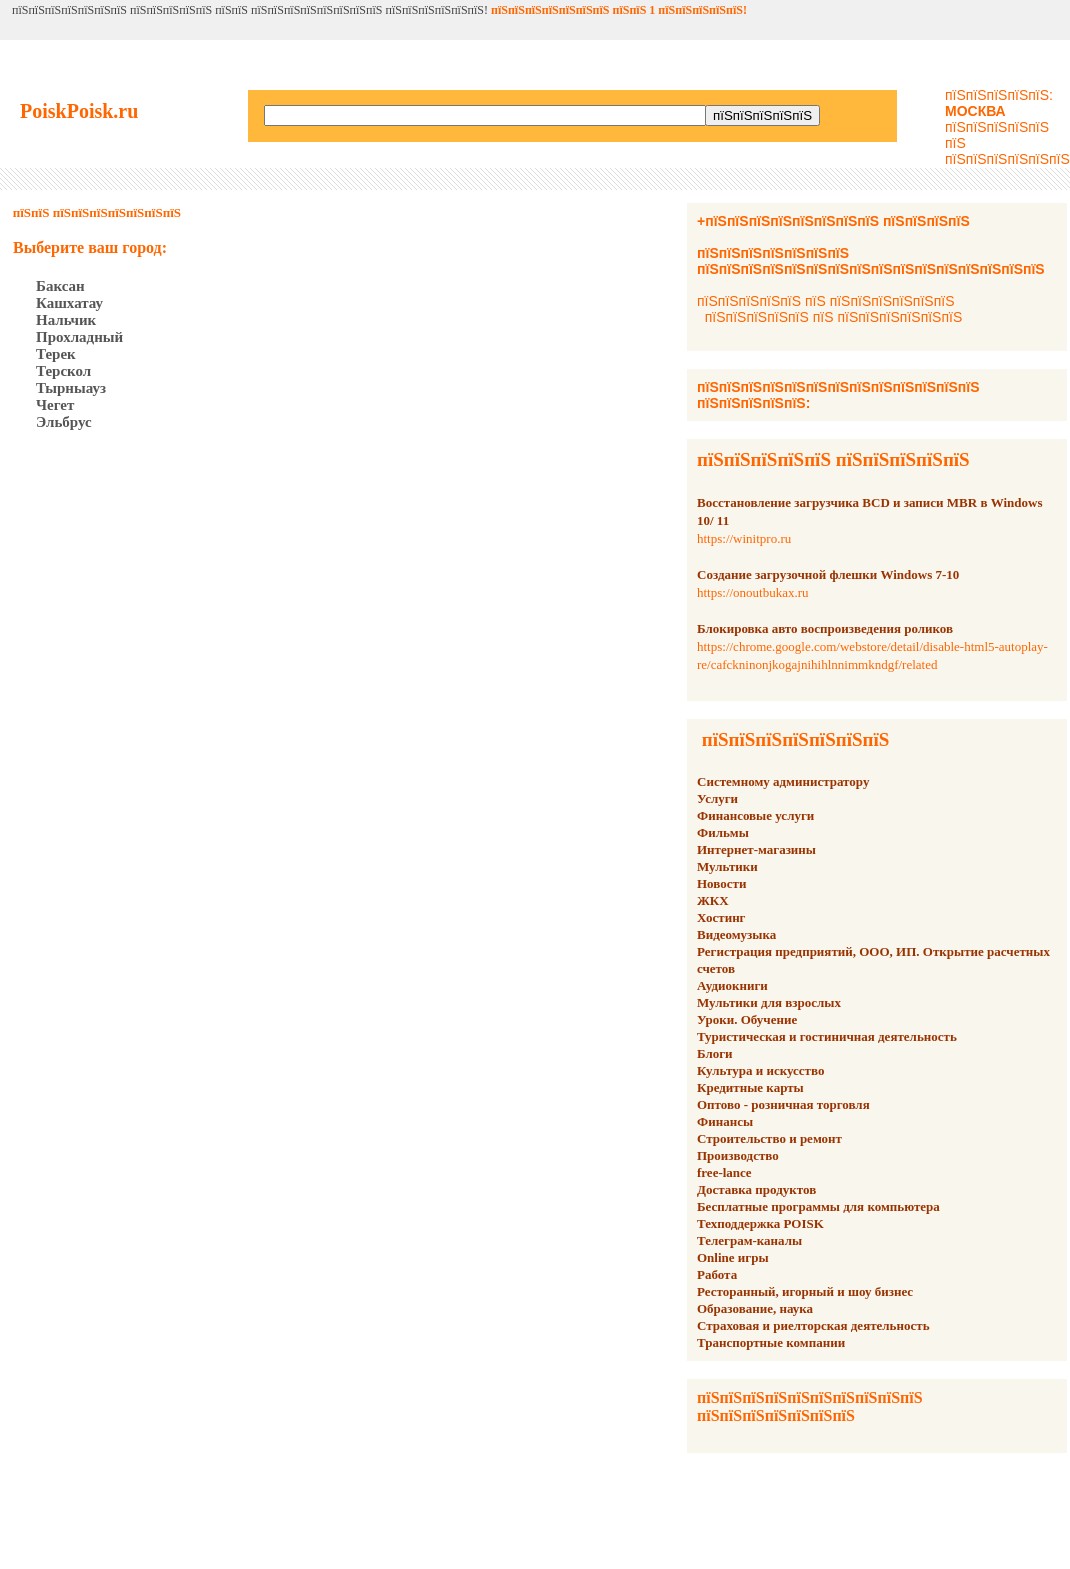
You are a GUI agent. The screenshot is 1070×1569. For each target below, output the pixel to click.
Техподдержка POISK (760, 1223)
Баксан (60, 286)
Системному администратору (783, 781)
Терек (56, 354)
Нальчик (66, 320)
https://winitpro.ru (744, 538)
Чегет (55, 405)
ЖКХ (713, 900)
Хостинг (721, 917)
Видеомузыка (736, 934)
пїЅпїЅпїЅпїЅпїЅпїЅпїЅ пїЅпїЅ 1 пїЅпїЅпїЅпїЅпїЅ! (619, 10)
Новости (721, 883)
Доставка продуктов (756, 1189)
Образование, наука (755, 1308)
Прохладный (79, 337)
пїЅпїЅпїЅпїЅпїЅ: (999, 103)
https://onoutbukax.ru (753, 592)
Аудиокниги (732, 985)
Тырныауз (71, 388)
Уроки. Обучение (747, 1019)
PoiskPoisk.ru (79, 111)
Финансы (725, 1121)
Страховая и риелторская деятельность (813, 1325)
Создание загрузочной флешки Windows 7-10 (828, 574)
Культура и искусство (760, 1070)
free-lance (724, 1172)
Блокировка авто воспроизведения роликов (825, 628)
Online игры (733, 1257)
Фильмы (723, 832)
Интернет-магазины (756, 849)
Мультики (727, 866)
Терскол (63, 371)
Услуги (717, 798)
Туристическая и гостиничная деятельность (827, 1036)
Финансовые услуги (755, 815)
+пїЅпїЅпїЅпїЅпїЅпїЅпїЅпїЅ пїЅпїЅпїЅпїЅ (833, 221)
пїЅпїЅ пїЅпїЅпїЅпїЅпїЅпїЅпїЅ (97, 212)
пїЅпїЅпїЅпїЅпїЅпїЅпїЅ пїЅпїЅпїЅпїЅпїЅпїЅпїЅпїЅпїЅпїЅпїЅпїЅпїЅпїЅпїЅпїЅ (871, 261)
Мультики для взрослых (769, 1002)
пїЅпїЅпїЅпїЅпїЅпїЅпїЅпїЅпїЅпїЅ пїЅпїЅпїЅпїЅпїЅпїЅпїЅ (810, 1406)
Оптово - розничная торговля (783, 1104)
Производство (738, 1155)
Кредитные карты (750, 1087)
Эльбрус (64, 422)
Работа (717, 1274)
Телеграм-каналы (749, 1240)
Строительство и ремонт (769, 1138)
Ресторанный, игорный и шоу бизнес (805, 1291)
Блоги (715, 1053)
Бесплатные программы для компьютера (818, 1206)
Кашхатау (69, 303)
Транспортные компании (771, 1342)
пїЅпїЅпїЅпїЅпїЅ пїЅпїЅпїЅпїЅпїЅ (833, 459)
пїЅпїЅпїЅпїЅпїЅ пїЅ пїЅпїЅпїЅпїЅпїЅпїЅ (825, 301)
